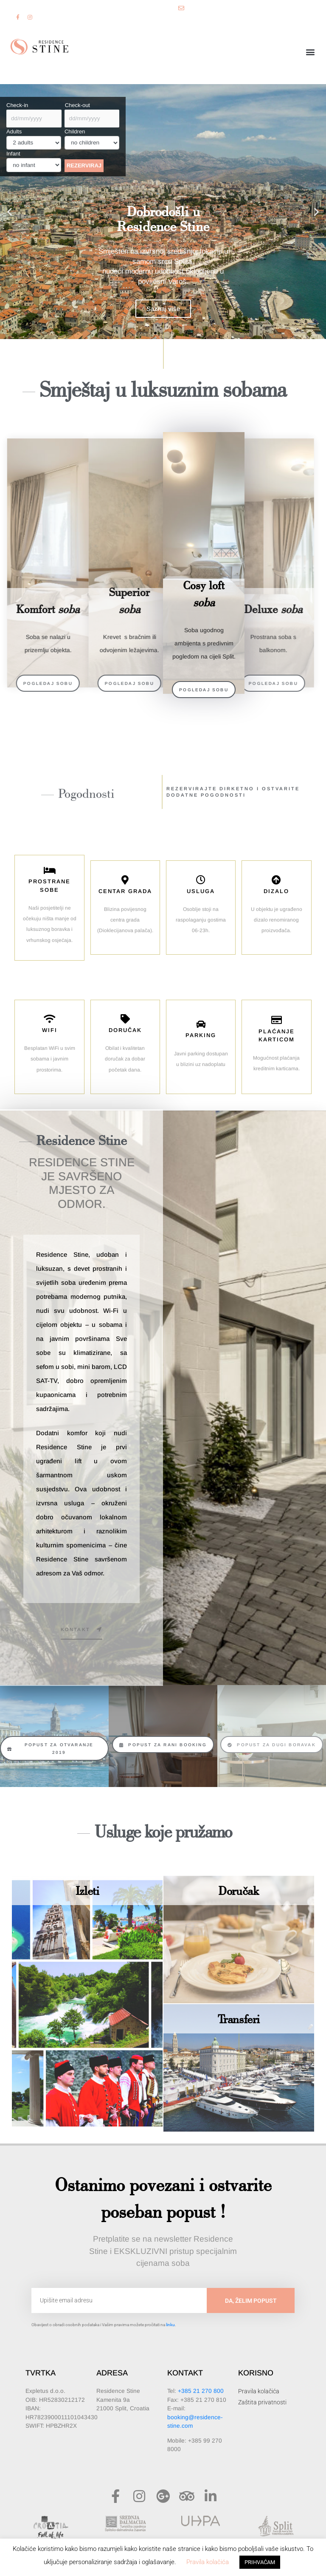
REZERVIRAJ (84, 165)
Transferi (239, 2018)
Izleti (87, 1890)
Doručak (238, 1890)
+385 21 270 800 (201, 2391)
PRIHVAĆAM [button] (259, 2562)
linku (170, 2324)
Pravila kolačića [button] (207, 2562)
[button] (311, 52)
